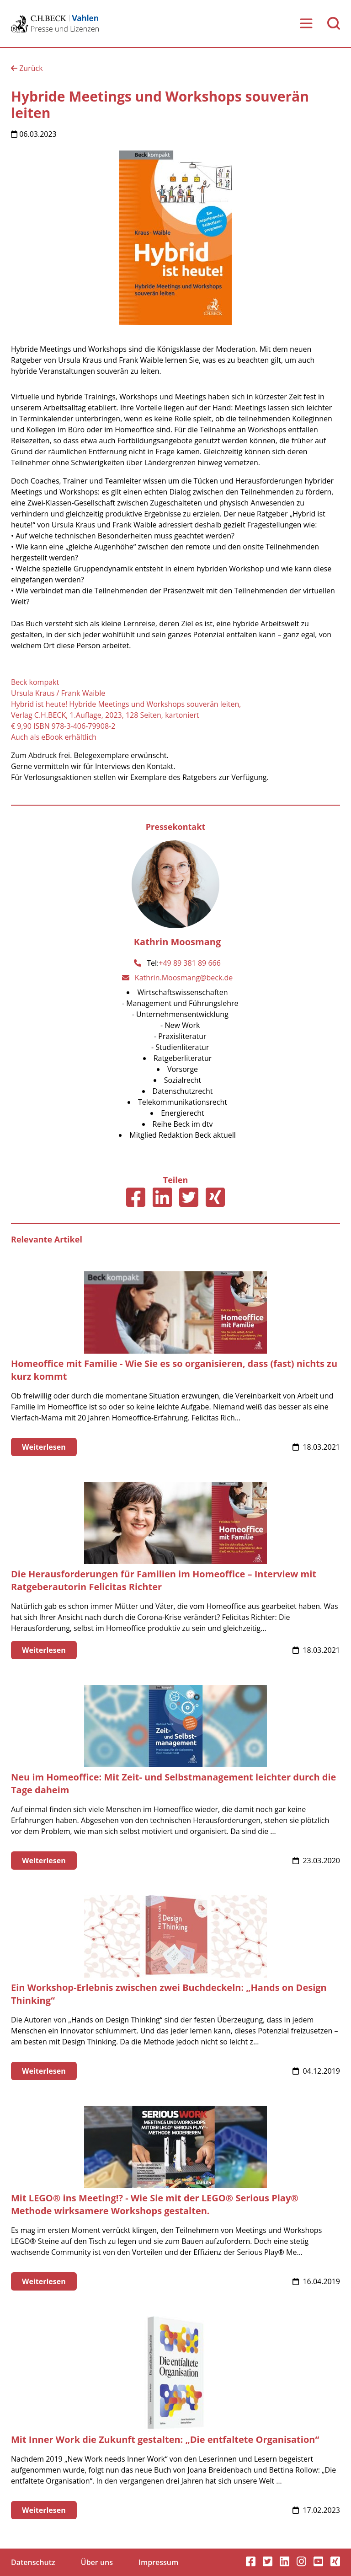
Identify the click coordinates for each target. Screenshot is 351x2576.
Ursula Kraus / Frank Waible (58, 693)
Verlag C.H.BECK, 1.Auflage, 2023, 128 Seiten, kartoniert (105, 715)
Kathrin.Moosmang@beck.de (184, 978)
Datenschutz (33, 2562)
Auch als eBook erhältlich (53, 737)
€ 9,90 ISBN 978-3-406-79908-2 (63, 726)
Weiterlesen (44, 1447)
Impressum (158, 2562)
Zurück (27, 68)
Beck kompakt (35, 682)
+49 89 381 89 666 (190, 963)
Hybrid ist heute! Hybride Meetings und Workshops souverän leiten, (126, 704)
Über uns (97, 2562)
